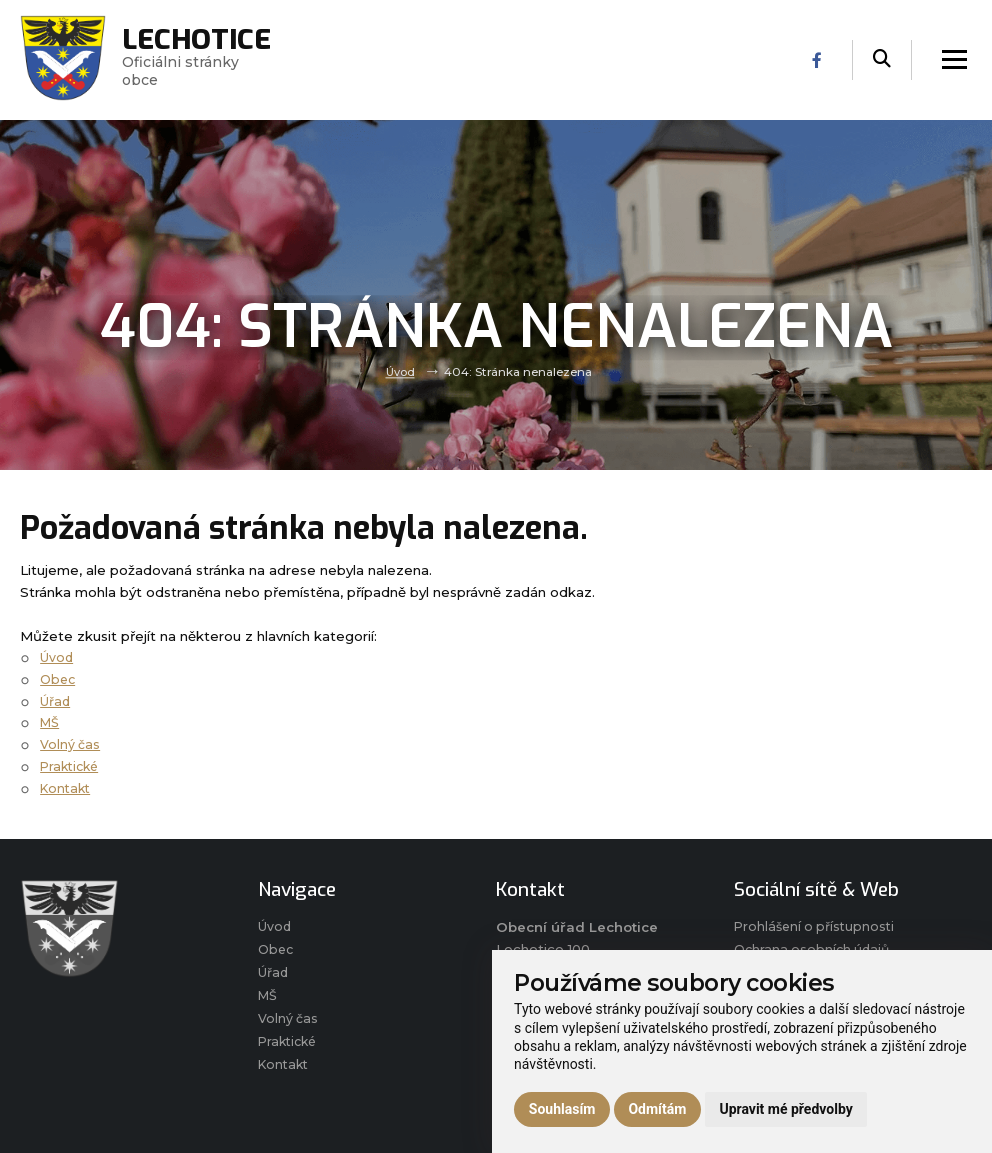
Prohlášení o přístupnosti (817, 928)
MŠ (50, 722)
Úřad (56, 701)
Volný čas (71, 744)
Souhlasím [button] (562, 1109)
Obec (59, 679)
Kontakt (67, 788)
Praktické (72, 766)
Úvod (400, 372)
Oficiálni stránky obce (204, 60)
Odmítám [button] (657, 1109)
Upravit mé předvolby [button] (785, 1109)
